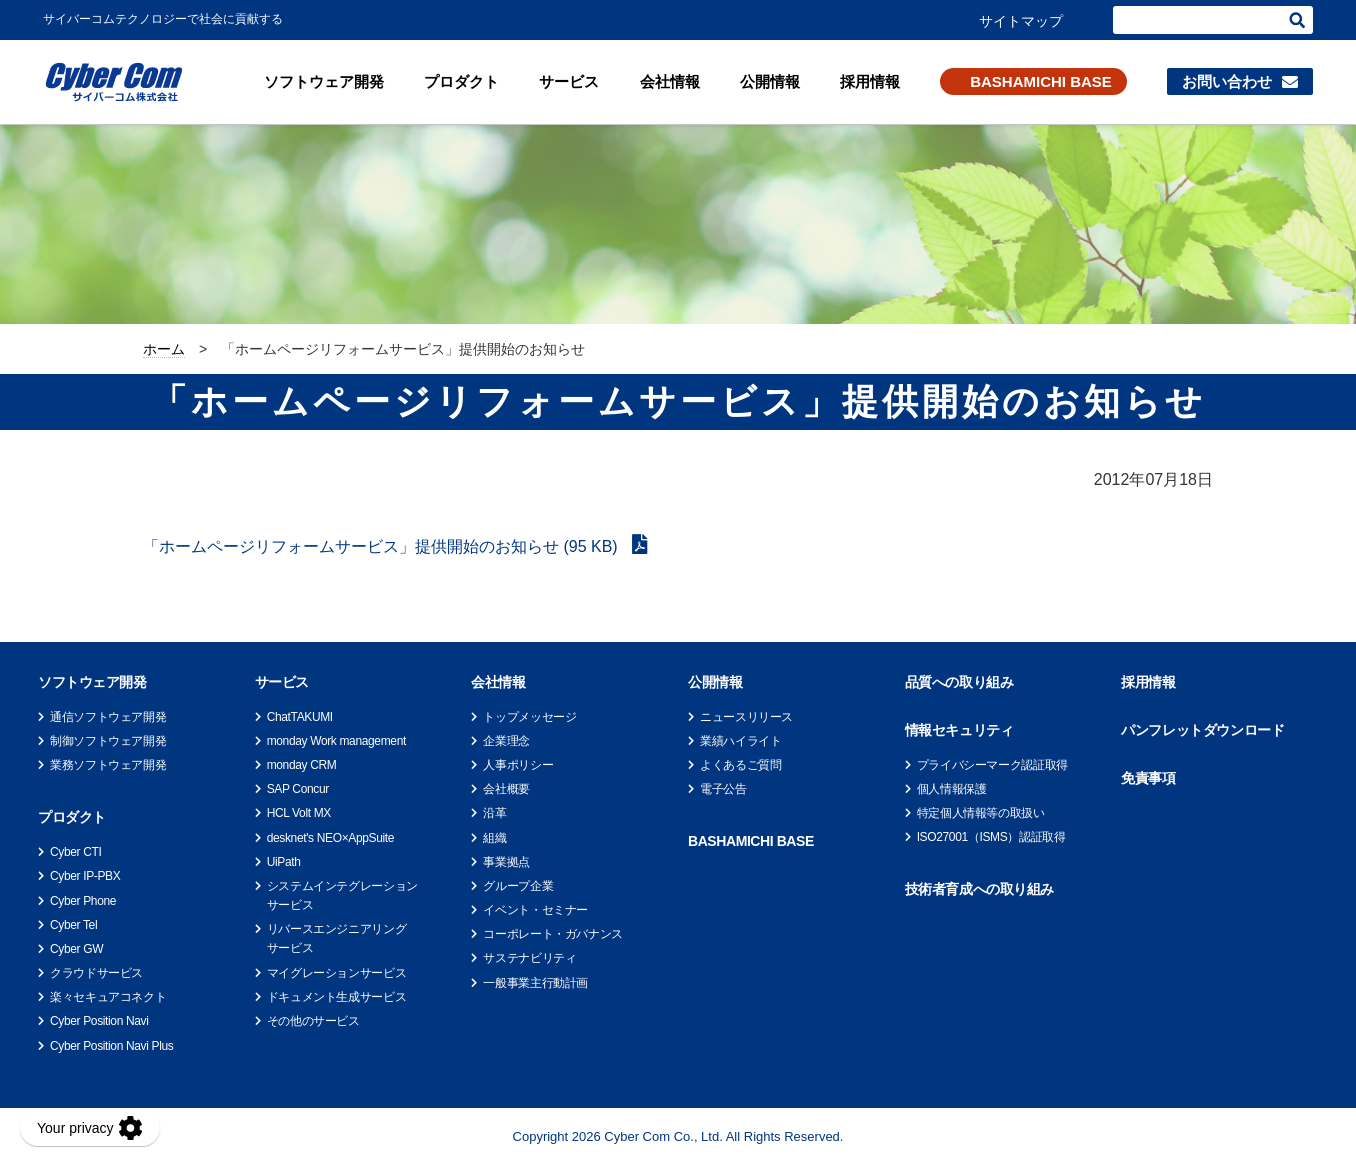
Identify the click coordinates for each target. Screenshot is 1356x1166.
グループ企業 (518, 886)
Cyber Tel (73, 925)
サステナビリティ (529, 958)
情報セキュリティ (959, 730)
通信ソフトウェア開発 (108, 717)
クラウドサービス (96, 973)
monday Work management (336, 741)
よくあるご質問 (740, 765)
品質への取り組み (959, 682)
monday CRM (302, 765)
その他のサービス (313, 1021)
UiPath (284, 862)
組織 (494, 838)
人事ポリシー (518, 765)
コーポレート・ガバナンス (553, 934)
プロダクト (461, 81)
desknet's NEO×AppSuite (330, 838)
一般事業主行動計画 (535, 983)
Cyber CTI (75, 852)
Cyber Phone (83, 901)
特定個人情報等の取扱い (981, 813)
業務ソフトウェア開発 (108, 765)
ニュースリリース (746, 717)
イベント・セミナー (535, 910)
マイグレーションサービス (337, 973)
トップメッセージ (529, 717)
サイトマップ (1021, 21)
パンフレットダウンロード (1202, 730)
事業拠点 (506, 862)
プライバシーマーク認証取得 (992, 765)
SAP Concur (298, 789)
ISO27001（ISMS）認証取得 (991, 837)
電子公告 (723, 789)
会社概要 (506, 789)
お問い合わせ (1227, 81)
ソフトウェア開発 (324, 81)
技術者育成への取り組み (979, 889)
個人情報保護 (952, 789)
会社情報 (670, 81)
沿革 (494, 813)
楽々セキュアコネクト (108, 997)
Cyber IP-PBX (85, 876)
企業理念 (506, 741)
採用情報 (870, 81)
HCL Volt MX (299, 813)
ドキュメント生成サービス (337, 997)
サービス (569, 81)
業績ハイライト (740, 741)
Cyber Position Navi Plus (111, 1046)
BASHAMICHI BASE (1041, 81)
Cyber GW (76, 949)
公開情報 (770, 81)
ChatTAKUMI (300, 717)
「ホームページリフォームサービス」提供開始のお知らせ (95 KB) (382, 546)
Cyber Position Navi (99, 1021)
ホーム (164, 349)
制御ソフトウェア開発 (108, 741)
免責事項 (1148, 778)
